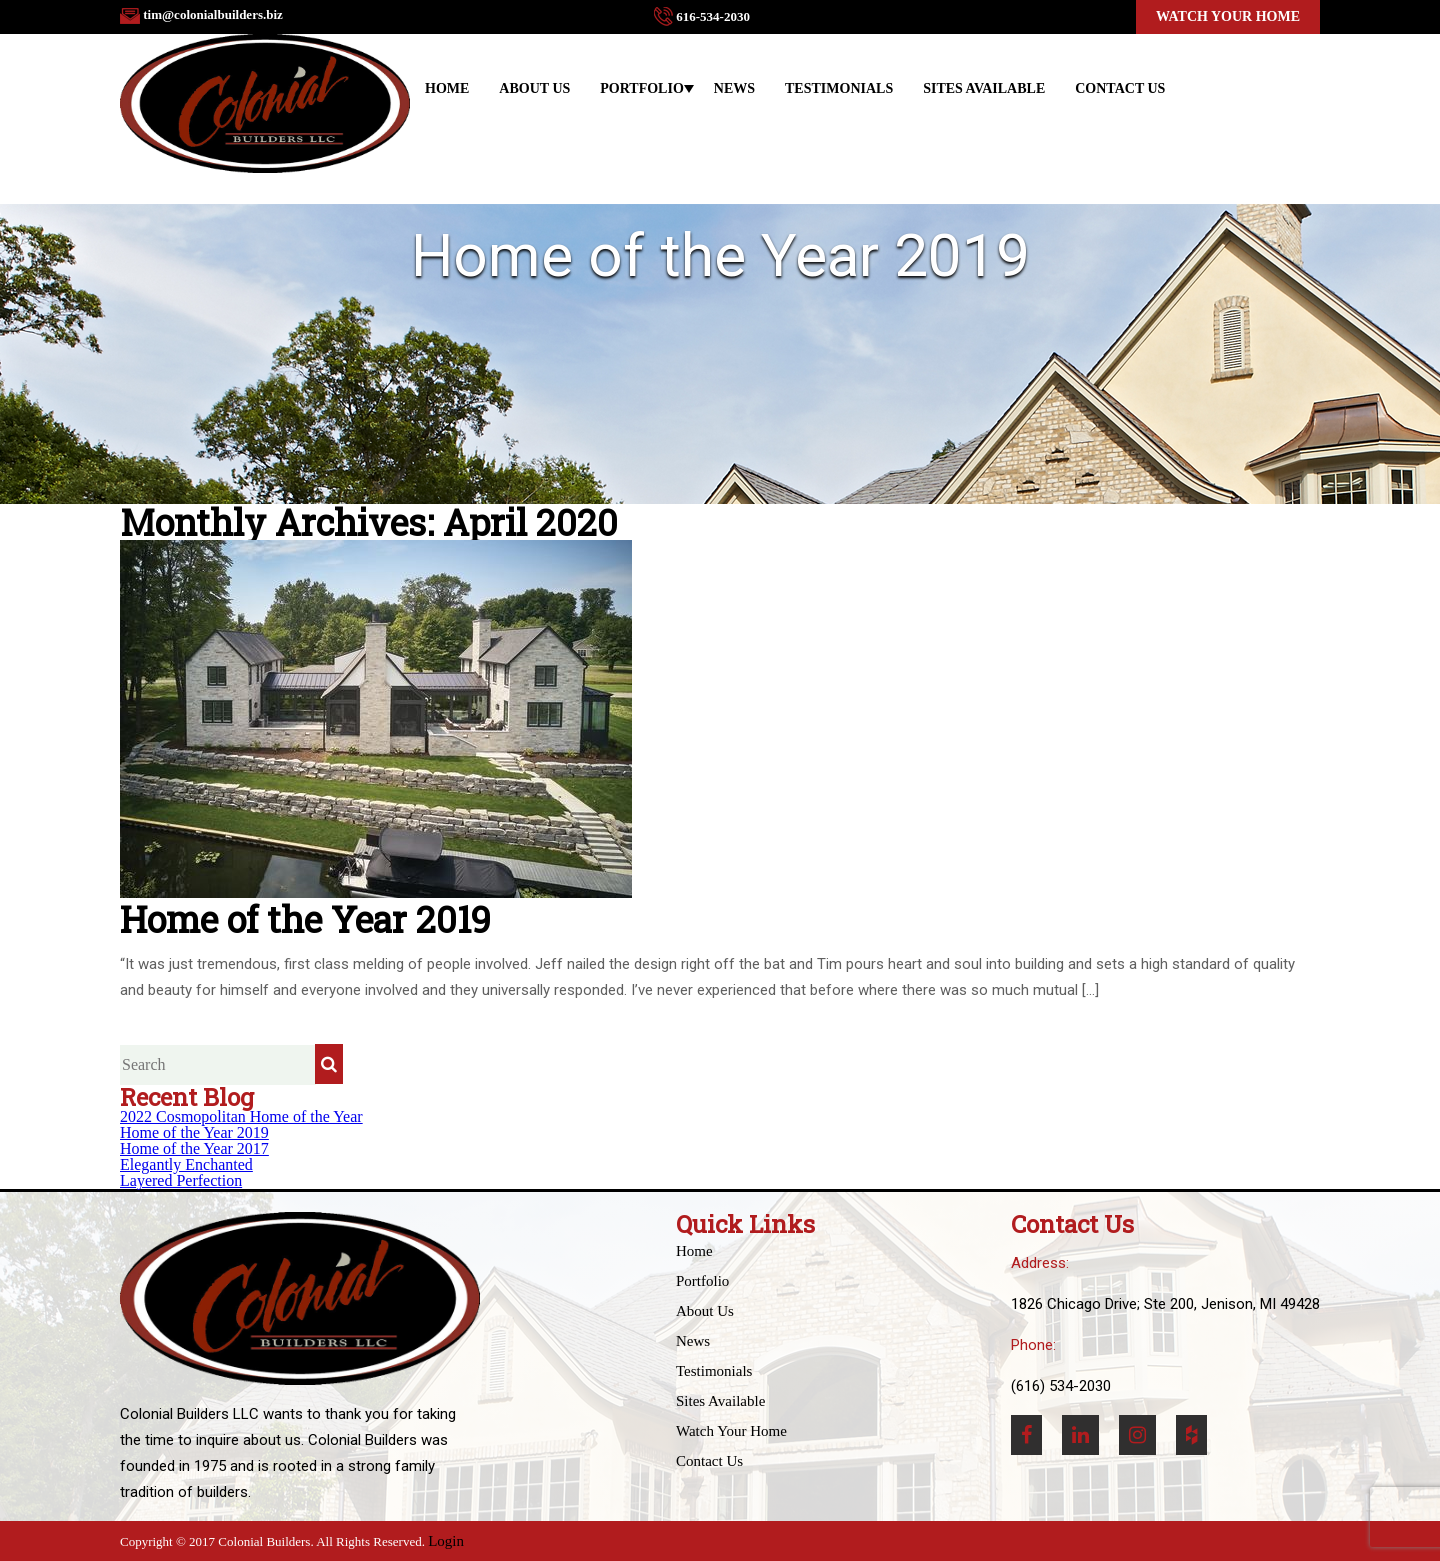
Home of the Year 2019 (194, 1132)
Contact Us (1120, 88)
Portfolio (642, 88)
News (734, 88)
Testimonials (839, 88)
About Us (534, 88)
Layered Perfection (181, 1180)
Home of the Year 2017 (194, 1148)
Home (447, 88)
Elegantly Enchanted (186, 1164)
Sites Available (984, 88)
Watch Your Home (1228, 16)
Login (446, 1541)
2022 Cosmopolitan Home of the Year (241, 1116)
